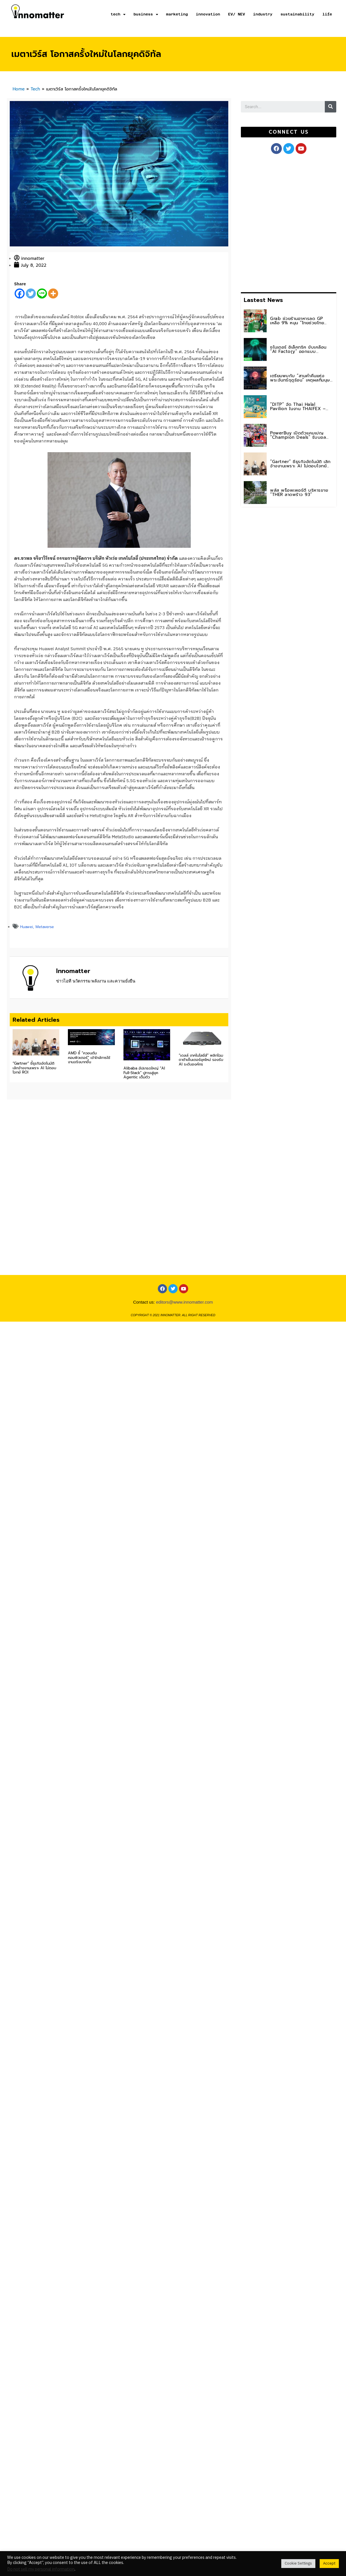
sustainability (297, 14)
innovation (208, 14)
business (145, 14)
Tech (35, 89)
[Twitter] (31, 293)
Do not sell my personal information (40, 2569)
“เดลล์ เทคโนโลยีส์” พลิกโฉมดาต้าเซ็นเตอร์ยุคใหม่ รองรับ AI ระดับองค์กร (201, 1060)
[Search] (330, 106)
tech (118, 14)
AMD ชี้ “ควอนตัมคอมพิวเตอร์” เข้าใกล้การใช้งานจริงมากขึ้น (89, 1057)
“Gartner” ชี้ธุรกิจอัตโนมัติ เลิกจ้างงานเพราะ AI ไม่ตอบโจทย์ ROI (34, 1068)
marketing (177, 14)
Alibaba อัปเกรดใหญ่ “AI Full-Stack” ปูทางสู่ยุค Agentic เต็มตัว (144, 1072)
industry (263, 14)
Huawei (26, 927)
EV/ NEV (236, 14)
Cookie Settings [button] (298, 2563)
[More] (53, 293)
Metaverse (45, 927)
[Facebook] (20, 293)
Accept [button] (329, 2563)
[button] (288, 132)
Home (19, 89)
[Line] (42, 293)
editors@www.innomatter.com (184, 1302)
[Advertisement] (291, 222)
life (327, 14)
